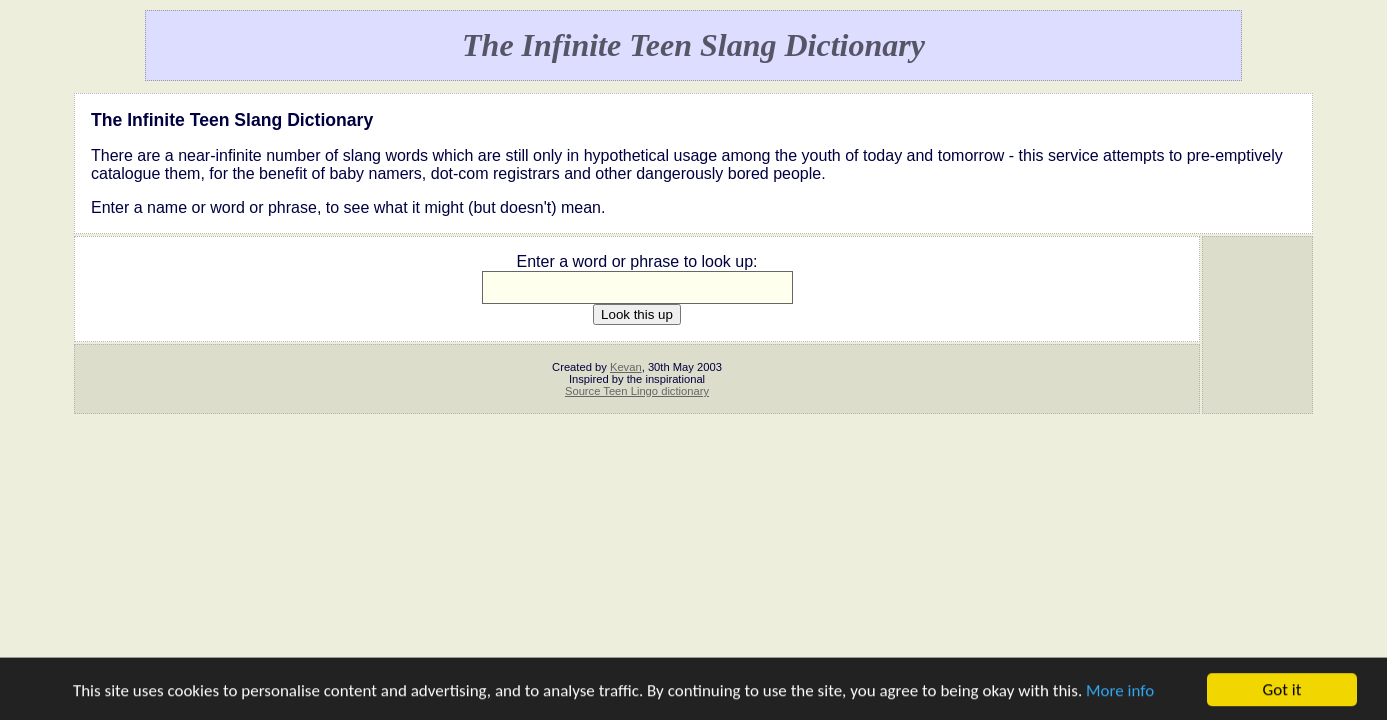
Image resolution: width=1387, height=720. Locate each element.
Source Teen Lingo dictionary (637, 391)
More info (1120, 692)
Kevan (626, 367)
